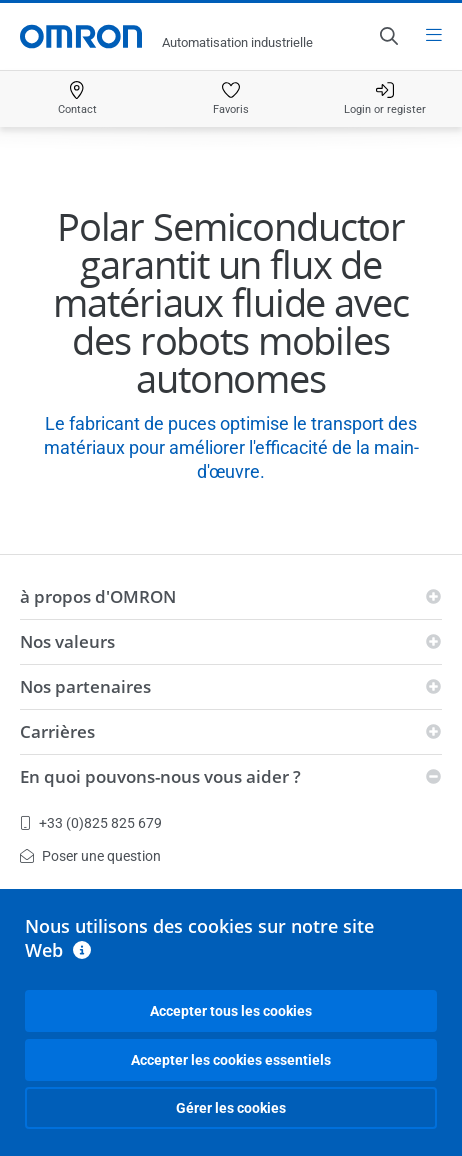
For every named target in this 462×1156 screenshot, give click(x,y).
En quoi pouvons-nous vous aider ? (160, 776)
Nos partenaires (85, 686)
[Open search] (388, 36)
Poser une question (90, 856)
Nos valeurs (67, 641)
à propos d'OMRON (98, 596)
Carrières (57, 731)
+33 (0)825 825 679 (91, 823)
